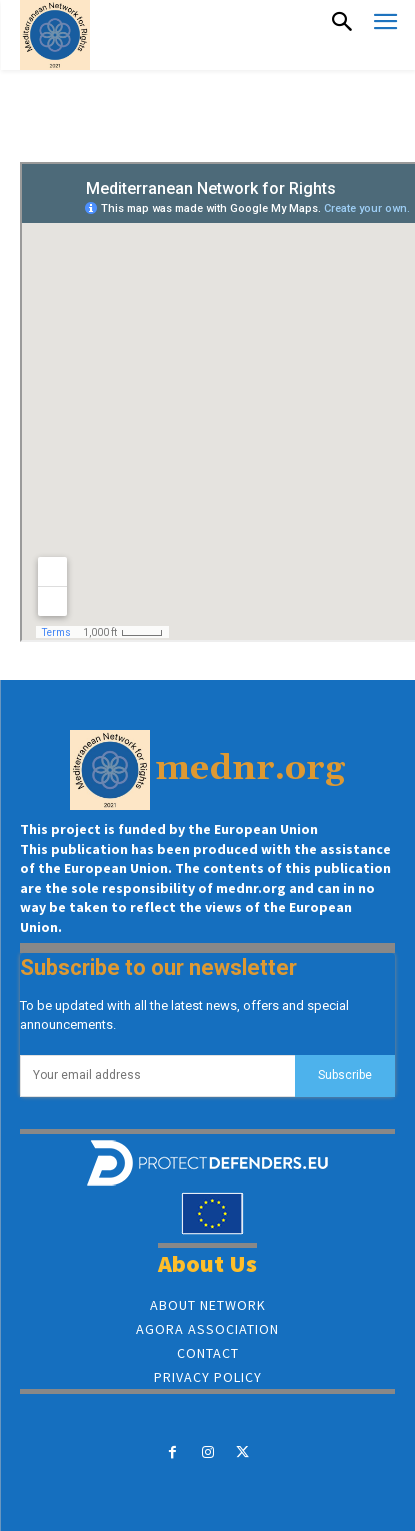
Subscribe (345, 1075)
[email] (157, 1076)
